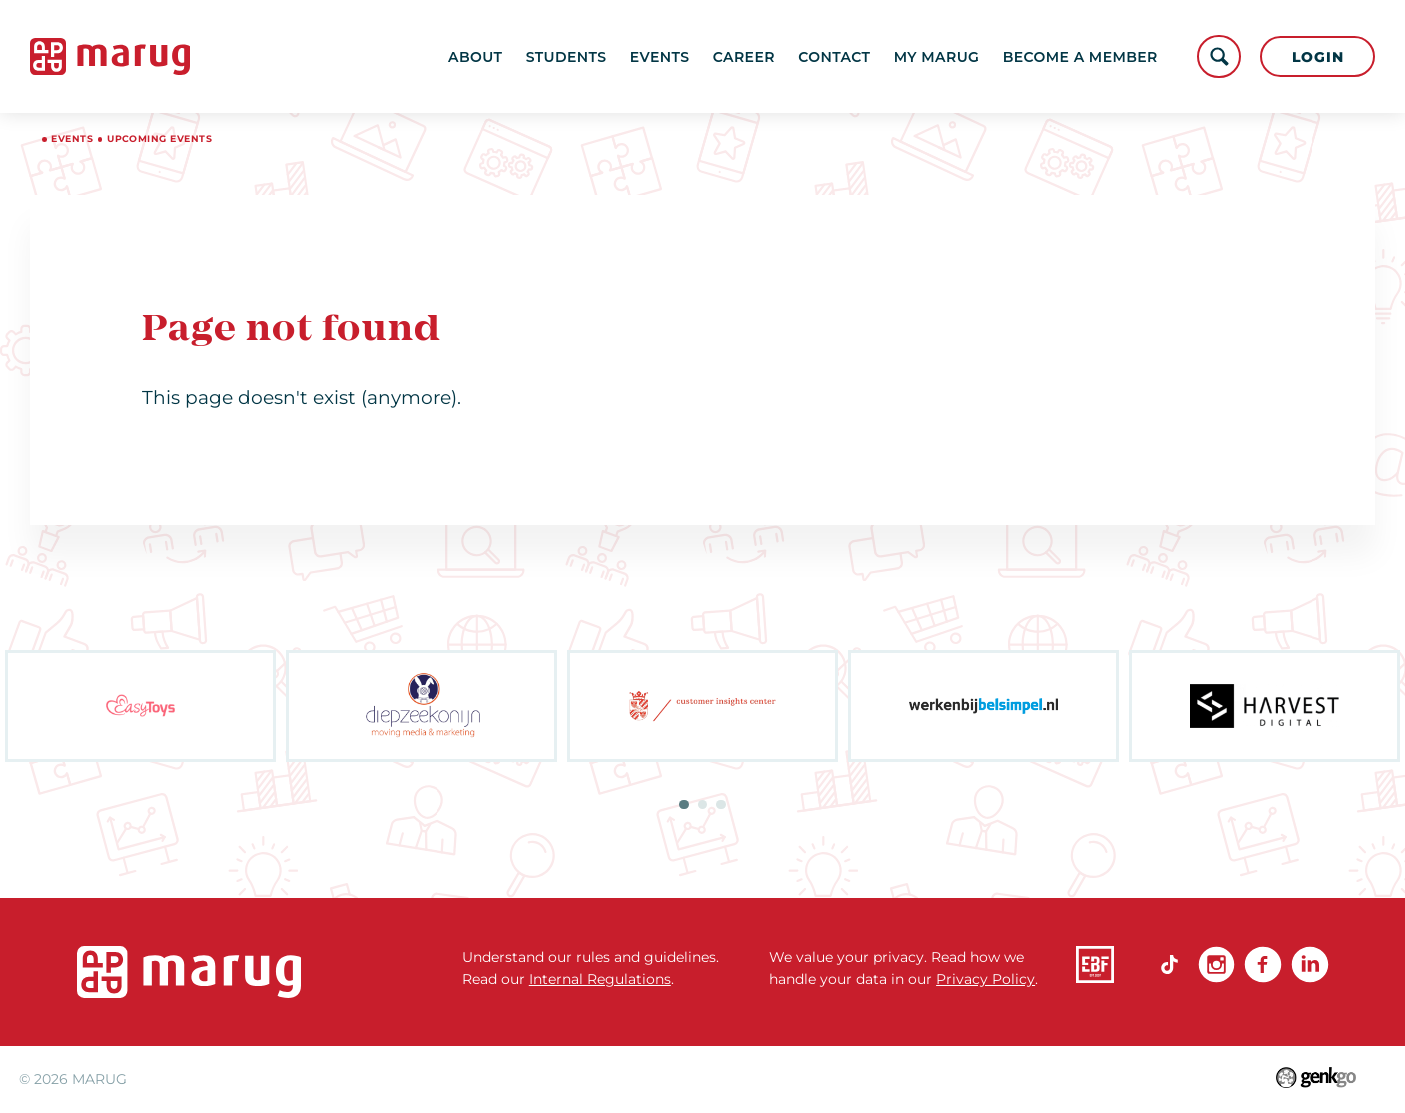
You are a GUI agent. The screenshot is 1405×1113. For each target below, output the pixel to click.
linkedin (1309, 964)
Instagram (1216, 964)
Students (566, 57)
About (475, 57)
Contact (834, 57)
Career (744, 57)
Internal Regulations (600, 979)
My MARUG (937, 57)
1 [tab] (683, 804)
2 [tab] (702, 804)
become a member (1080, 57)
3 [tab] (720, 804)
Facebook (1262, 964)
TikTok (1169, 964)
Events (660, 57)
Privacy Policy (985, 979)
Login (1318, 57)
